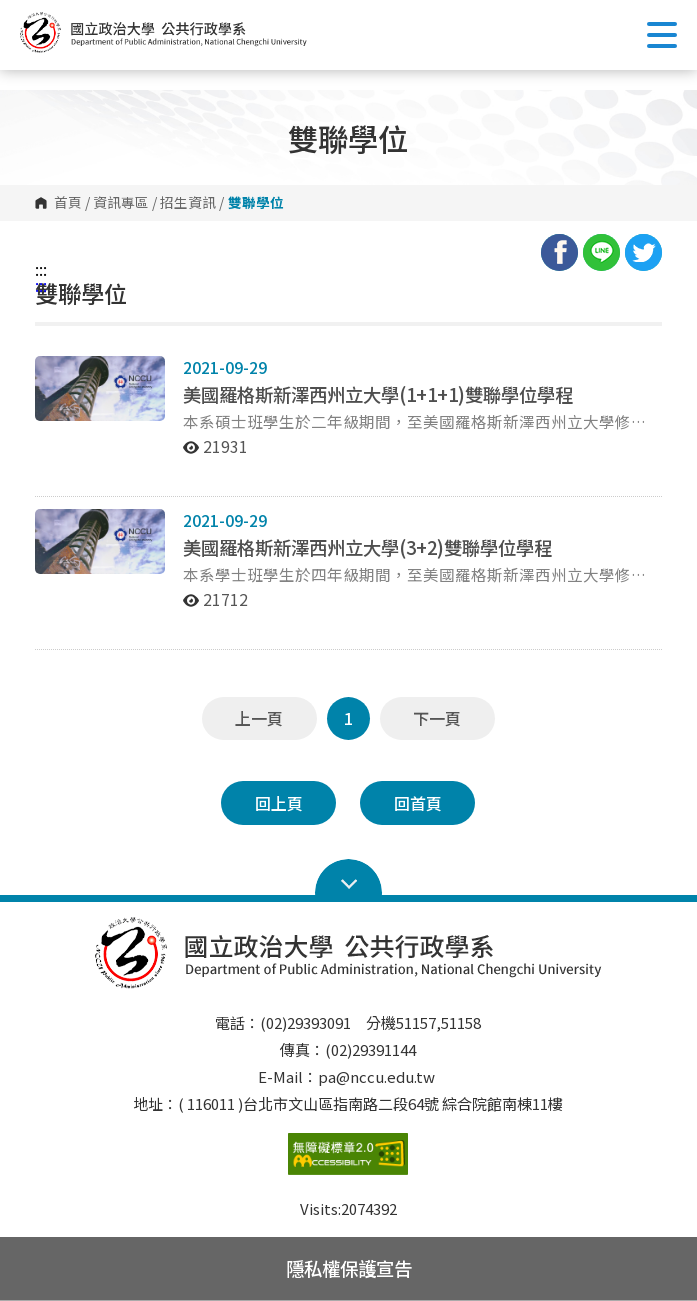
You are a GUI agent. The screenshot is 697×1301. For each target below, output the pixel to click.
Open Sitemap (348, 878)
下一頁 (437, 718)
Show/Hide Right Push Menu (662, 35)
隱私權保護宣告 (349, 1268)
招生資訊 (188, 203)
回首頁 (418, 803)
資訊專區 (121, 203)
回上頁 (279, 803)
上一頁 (259, 718)
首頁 (68, 203)
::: (41, 269)
